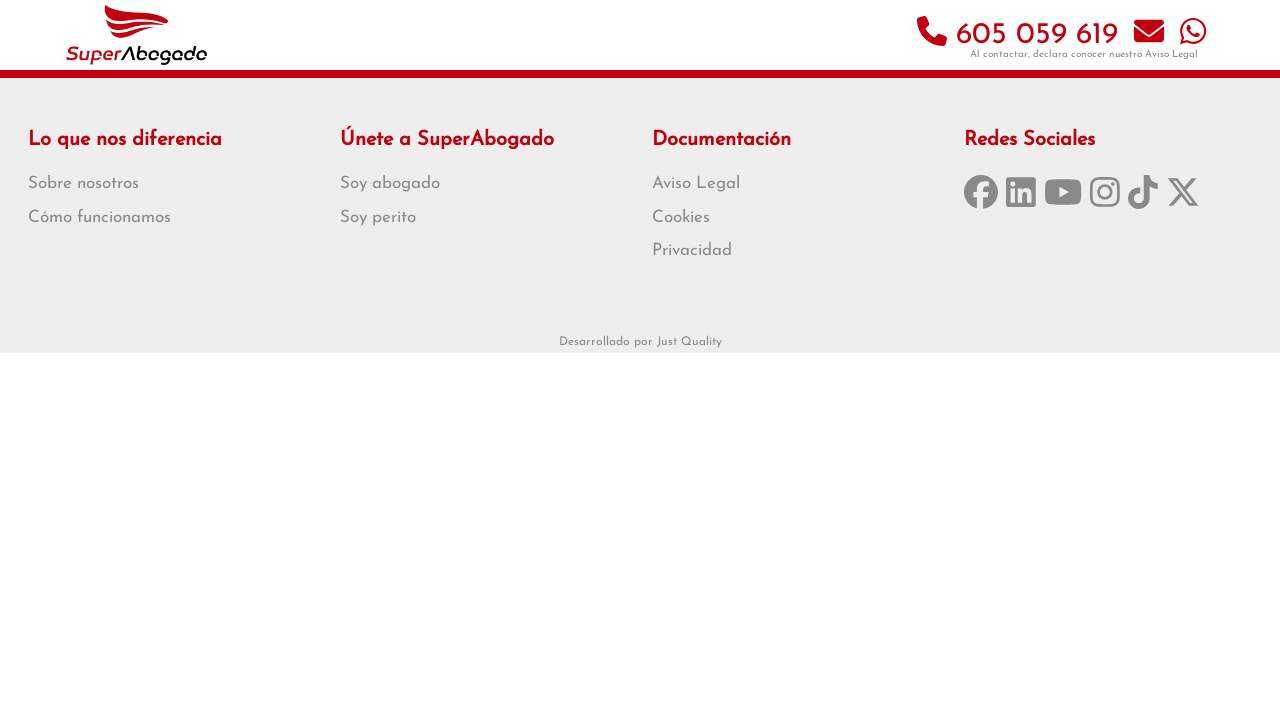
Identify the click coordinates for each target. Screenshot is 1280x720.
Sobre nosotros (83, 183)
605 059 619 (1017, 35)
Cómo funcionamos (99, 217)
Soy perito (378, 217)
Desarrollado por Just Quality (640, 342)
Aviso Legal (1171, 54)
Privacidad (692, 250)
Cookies (681, 217)
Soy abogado (390, 183)
